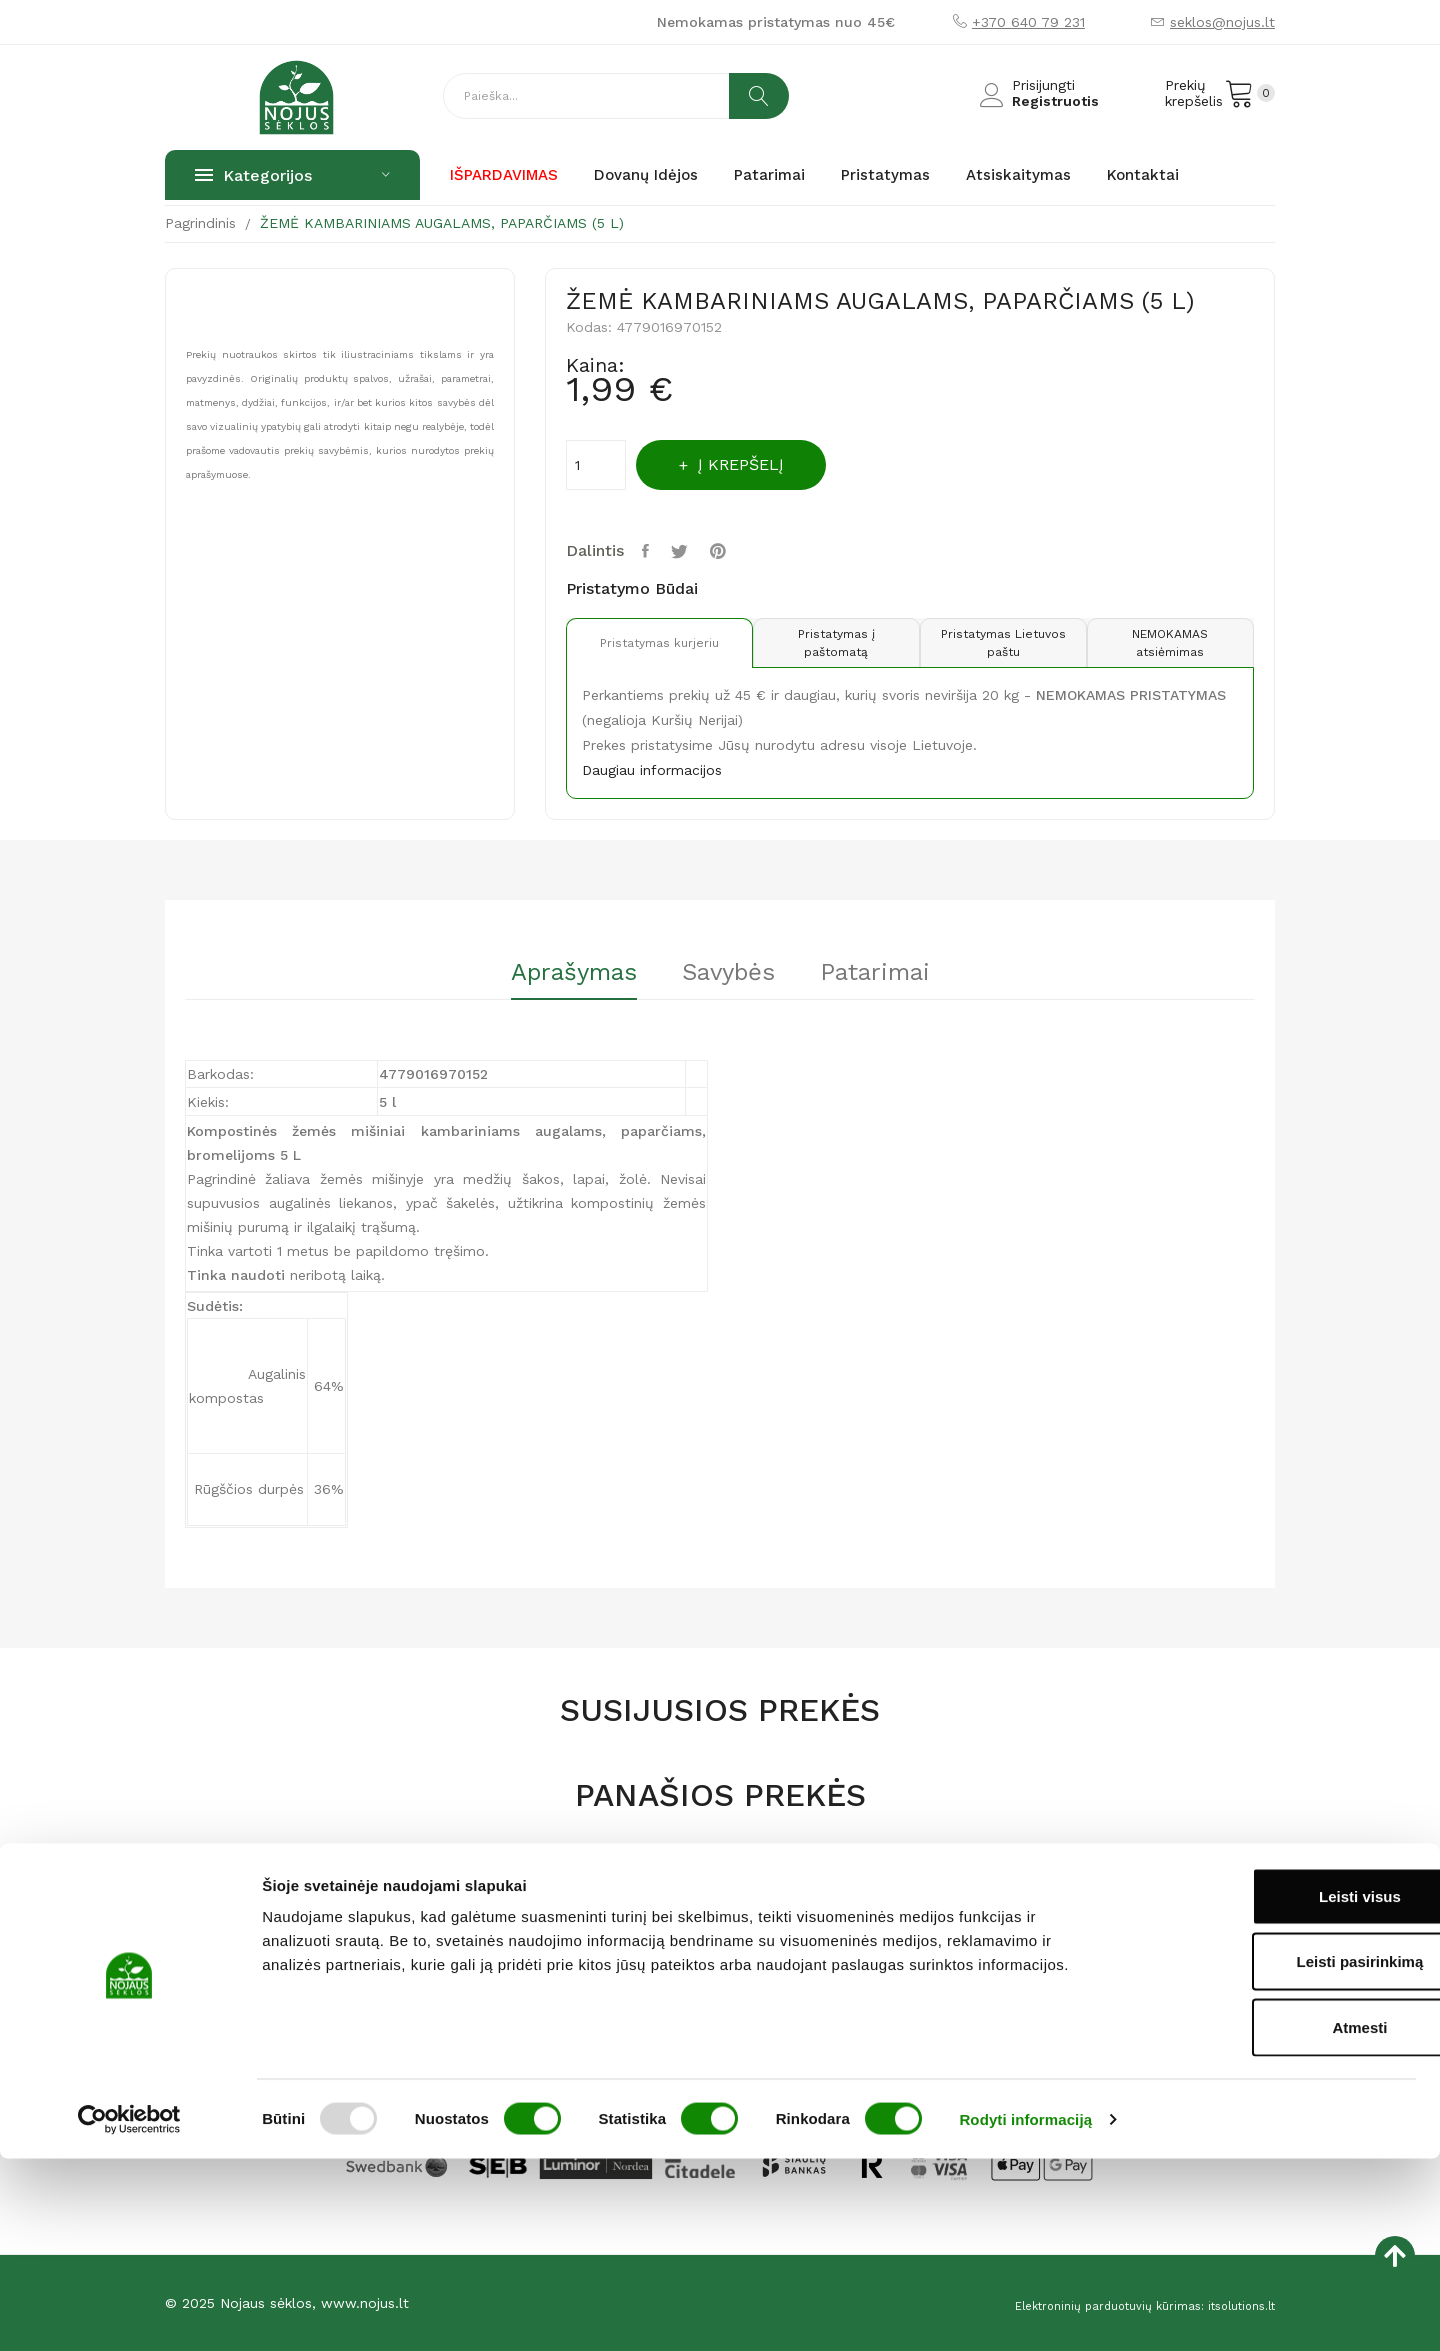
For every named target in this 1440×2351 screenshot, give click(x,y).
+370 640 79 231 (1028, 22)
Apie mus (576, 2007)
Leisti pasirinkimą (1273, 2154)
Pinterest (728, 551)
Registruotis (1055, 101)
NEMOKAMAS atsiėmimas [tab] (1168, 643)
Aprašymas (554, 973)
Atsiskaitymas (780, 1943)
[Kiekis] (596, 465)
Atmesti (1272, 2219)
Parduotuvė (583, 1975)
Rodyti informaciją (1025, 2311)
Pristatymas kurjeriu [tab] (651, 643)
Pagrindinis (580, 1943)
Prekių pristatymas (797, 1975)
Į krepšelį (755, 464)
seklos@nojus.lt (1222, 22)
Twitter (687, 551)
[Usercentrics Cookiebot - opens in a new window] (129, 2312)
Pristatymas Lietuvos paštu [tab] (995, 643)
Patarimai (895, 973)
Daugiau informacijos (652, 770)
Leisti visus (1273, 2088)
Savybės (728, 973)
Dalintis (650, 551)
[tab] (554, 979)
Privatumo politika (796, 2007)
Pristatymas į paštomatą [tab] (823, 643)
